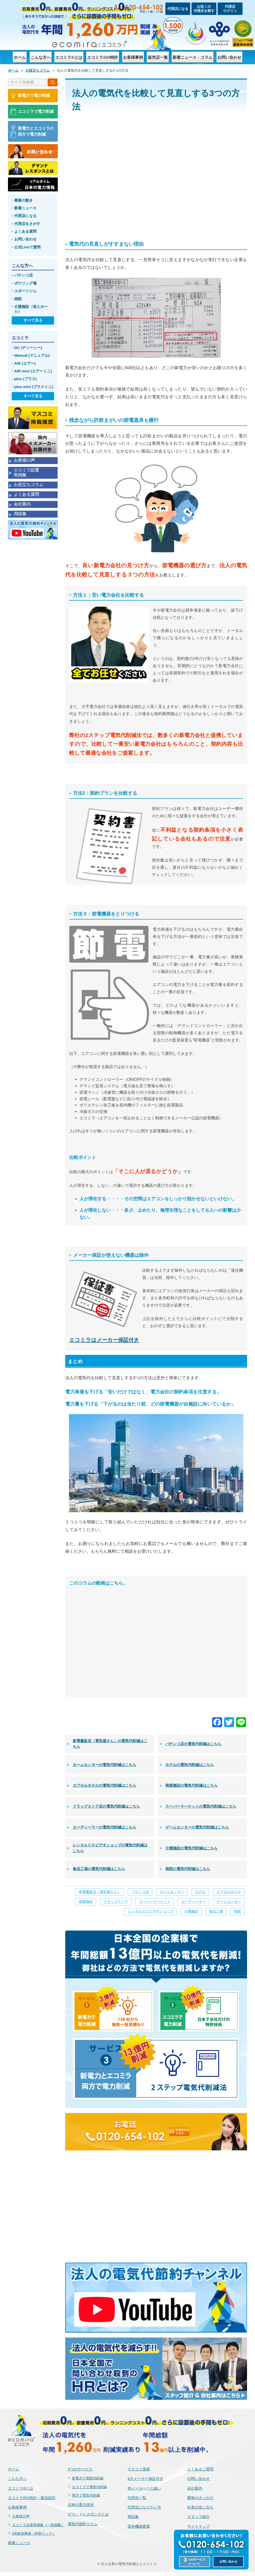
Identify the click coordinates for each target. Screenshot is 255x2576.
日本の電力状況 (81, 2508)
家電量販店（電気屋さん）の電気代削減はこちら (110, 1744)
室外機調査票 (139, 2530)
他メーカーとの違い (144, 2492)
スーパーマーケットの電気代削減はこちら (200, 1808)
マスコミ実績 (139, 2473)
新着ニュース (19, 2546)
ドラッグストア (116, 1905)
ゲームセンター (228, 1905)
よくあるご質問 (200, 2473)
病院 (237, 1915)
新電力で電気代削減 (87, 2482)
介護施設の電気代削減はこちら (191, 1851)
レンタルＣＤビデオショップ (150, 1915)
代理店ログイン (230, 8)
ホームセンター (172, 1896)
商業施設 (86, 1905)
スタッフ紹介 (198, 2520)
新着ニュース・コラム (192, 57)
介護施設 (191, 1915)
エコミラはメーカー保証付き (104, 1340)
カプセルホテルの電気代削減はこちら (104, 1787)
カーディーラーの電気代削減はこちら (104, 1830)
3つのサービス (80, 2473)
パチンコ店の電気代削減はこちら (193, 1744)
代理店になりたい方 (144, 2511)
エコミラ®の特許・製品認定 (32, 2501)
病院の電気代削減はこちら (187, 1872)
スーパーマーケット (154, 1905)
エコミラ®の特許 (102, 57)
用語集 (133, 2520)
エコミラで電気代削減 (89, 2491)
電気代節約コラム (83, 2527)
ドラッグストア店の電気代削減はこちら (106, 1808)
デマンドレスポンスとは (88, 2518)
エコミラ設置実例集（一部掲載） (38, 2529)
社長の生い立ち (200, 2511)
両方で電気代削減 (86, 2499)
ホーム (19, 57)
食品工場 (216, 1915)
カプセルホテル (228, 1896)
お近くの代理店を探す (203, 8)
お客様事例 (132, 57)
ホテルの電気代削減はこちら (189, 1765)
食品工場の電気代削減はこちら (99, 1872)
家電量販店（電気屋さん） (100, 1896)
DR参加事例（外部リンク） (34, 2537)
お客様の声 (21, 2520)
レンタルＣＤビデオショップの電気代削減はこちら (110, 1851)
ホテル (200, 1896)
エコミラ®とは (68, 57)
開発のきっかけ (200, 2501)
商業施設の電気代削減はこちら (191, 1787)
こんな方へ (39, 57)
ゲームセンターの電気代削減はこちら (197, 1830)
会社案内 (194, 2492)
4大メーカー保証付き (145, 2482)
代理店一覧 (137, 2501)
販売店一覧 (156, 57)
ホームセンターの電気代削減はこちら (104, 1765)
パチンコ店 (140, 1896)
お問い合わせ (229, 57)
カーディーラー (193, 1905)
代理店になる (177, 9)
